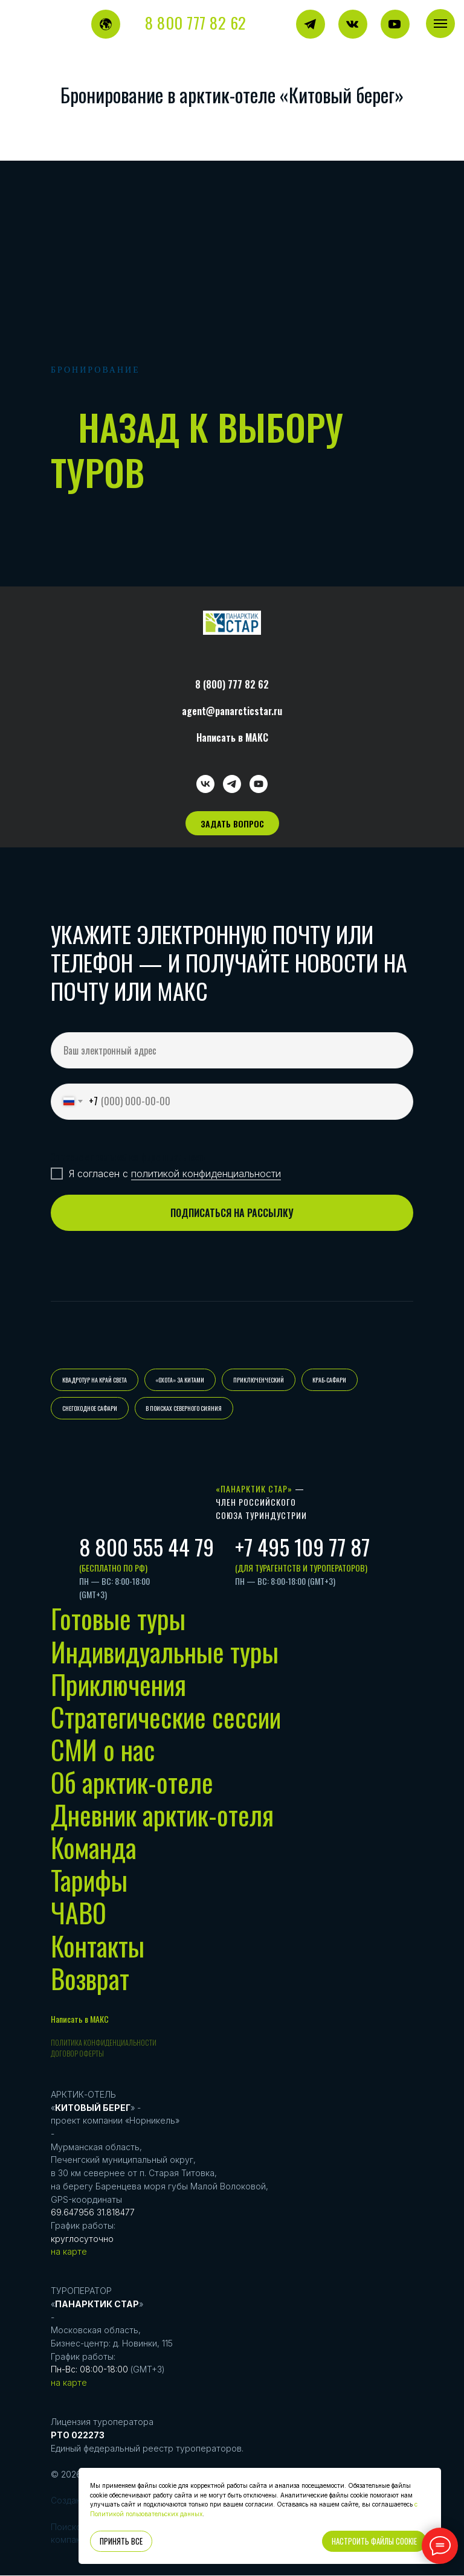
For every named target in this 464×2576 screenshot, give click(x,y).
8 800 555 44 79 (146, 1547)
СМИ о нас (103, 1750)
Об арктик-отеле (132, 1782)
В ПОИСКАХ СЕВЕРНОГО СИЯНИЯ (184, 1408)
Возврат (90, 1979)
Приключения (118, 1684)
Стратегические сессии (166, 1717)
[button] (232, 823)
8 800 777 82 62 (195, 22)
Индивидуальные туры (165, 1651)
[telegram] (232, 784)
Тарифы (89, 1880)
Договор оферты (77, 2054)
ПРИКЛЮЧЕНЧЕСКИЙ (259, 1379)
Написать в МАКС (232, 737)
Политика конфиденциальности (103, 2043)
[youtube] (259, 784)
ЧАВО (78, 1913)
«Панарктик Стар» (254, 1489)
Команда (94, 1848)
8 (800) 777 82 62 (232, 684)
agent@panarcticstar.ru (232, 711)
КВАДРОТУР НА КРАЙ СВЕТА (94, 1379)
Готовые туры (118, 1619)
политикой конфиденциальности (206, 1174)
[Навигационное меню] (440, 23)
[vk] (205, 784)
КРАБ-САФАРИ (330, 1379)
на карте (69, 2252)
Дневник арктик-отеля (162, 1815)
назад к (143, 426)
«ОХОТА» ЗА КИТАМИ (180, 1379)
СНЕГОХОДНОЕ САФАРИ (89, 1408)
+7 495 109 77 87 (302, 1547)
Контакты (97, 1945)
